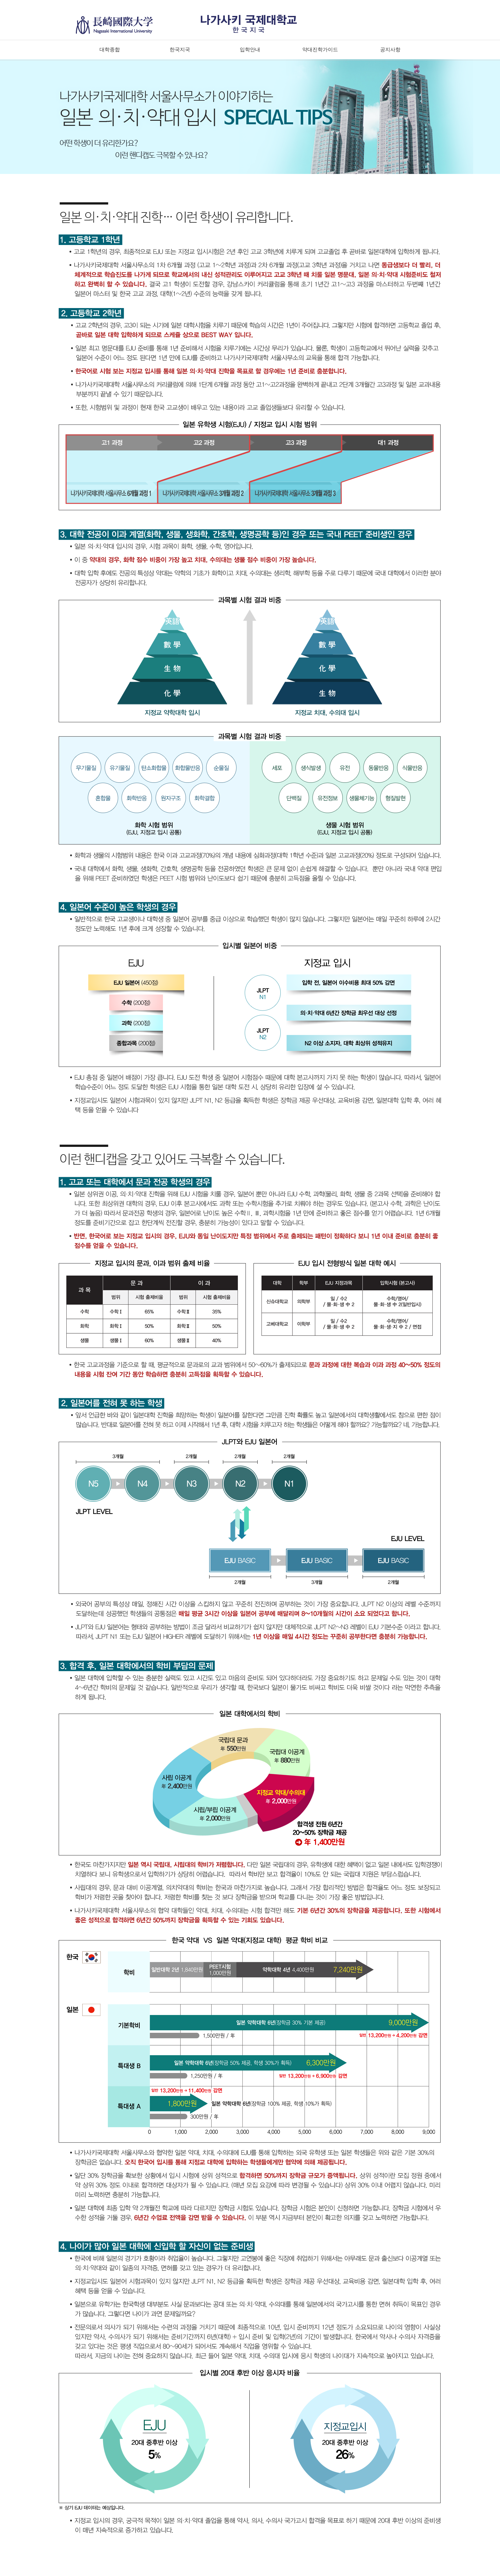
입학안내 (250, 49)
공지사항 (390, 49)
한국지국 (180, 49)
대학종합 (109, 49)
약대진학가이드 (320, 49)
